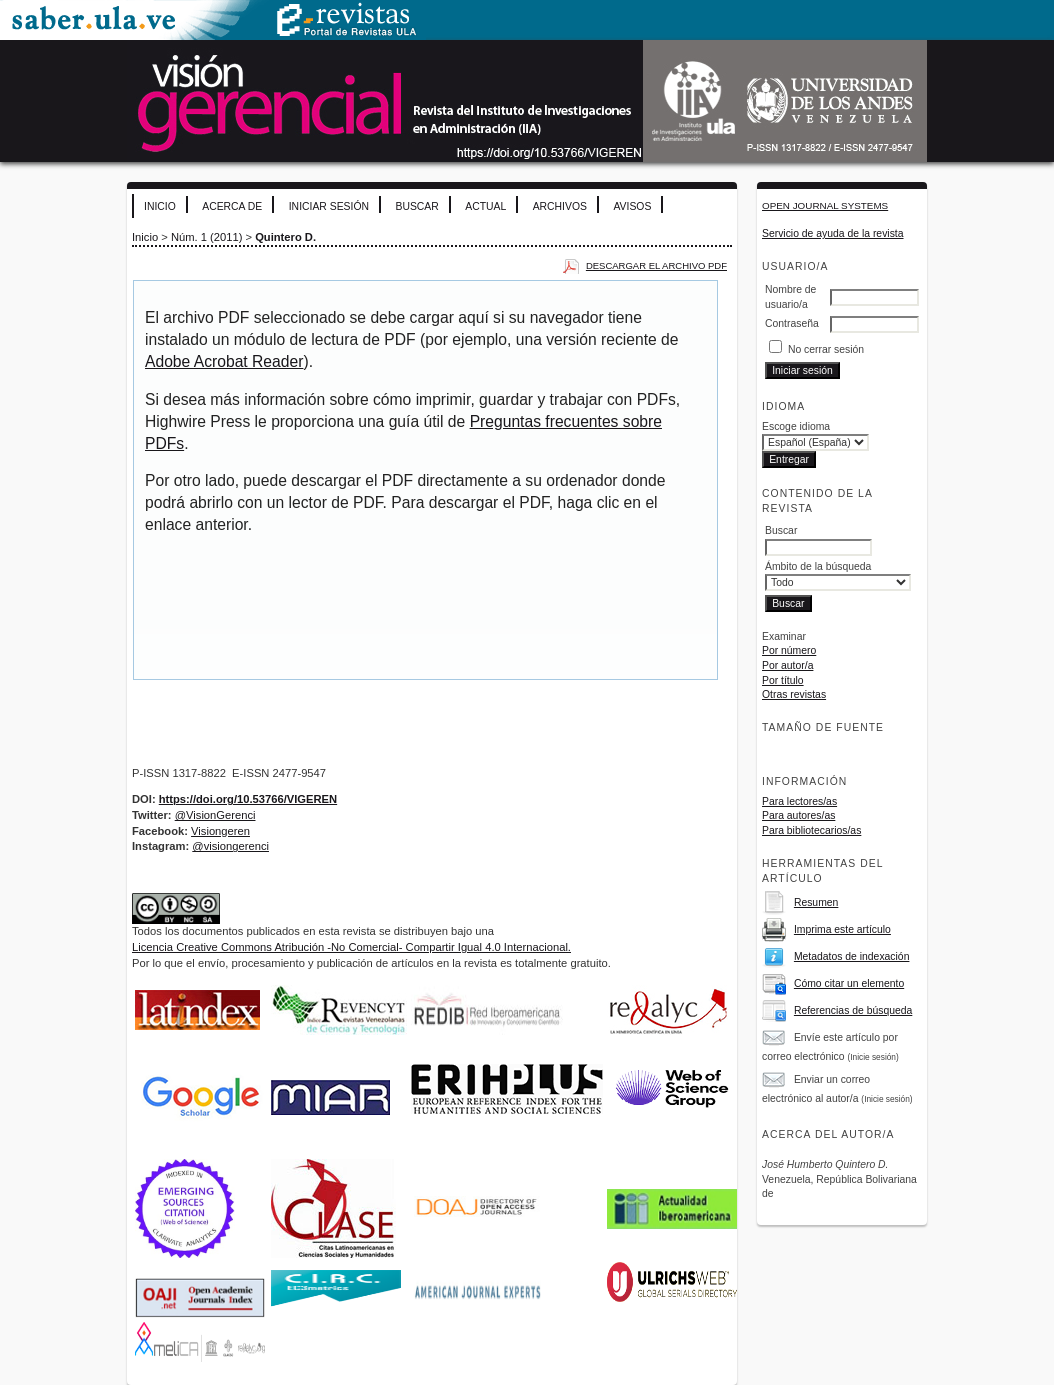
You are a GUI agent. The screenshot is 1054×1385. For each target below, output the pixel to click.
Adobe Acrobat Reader (224, 361)
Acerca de (232, 206)
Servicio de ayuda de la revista (833, 233)
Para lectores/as (799, 801)
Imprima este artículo (842, 929)
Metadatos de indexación (852, 956)
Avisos (632, 206)
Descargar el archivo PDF (656, 265)
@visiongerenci (230, 846)
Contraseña (792, 323)
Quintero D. (285, 237)
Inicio (160, 206)
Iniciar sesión (329, 206)
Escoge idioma (796, 426)
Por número (789, 650)
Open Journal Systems (825, 205)
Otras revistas (794, 694)
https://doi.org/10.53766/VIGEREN (248, 799)
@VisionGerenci (215, 815)
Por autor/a (787, 665)
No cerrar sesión (826, 349)
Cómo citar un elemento (849, 983)
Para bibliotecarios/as (811, 830)
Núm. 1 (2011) (207, 237)
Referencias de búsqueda (853, 1010)
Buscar (416, 206)
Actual (485, 206)
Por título (783, 680)
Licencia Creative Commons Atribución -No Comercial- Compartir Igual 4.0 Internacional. (351, 947)
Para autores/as (798, 815)
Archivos (560, 206)
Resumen (816, 902)
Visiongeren (220, 831)
